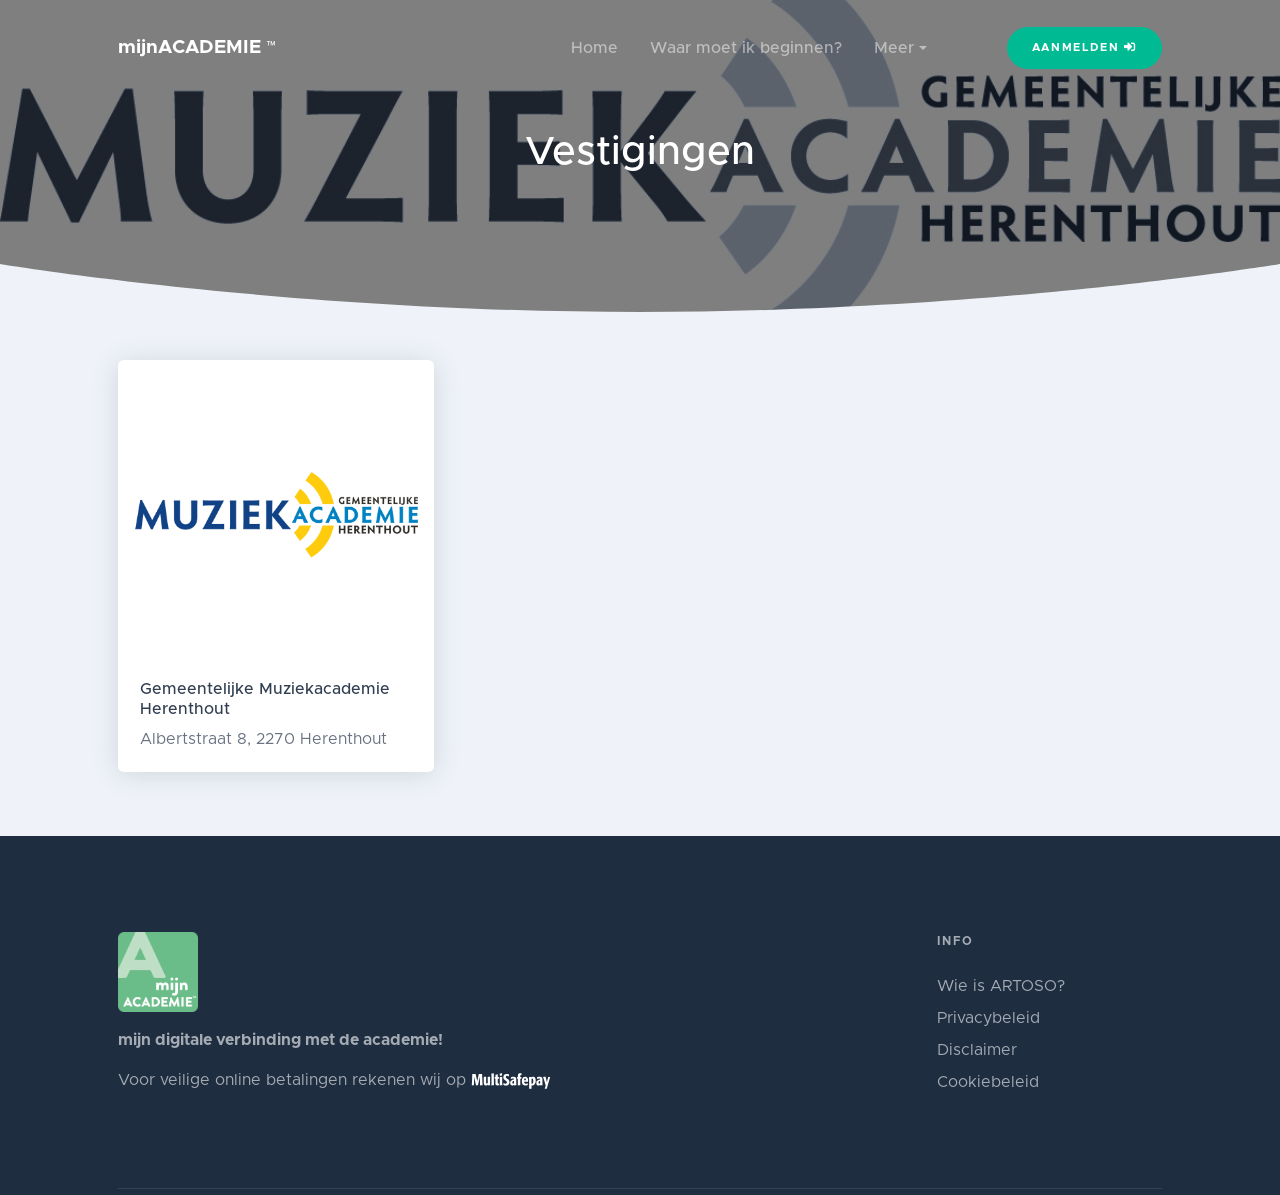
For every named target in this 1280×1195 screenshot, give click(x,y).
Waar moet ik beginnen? (746, 48)
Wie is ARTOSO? (1001, 986)
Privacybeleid (988, 1018)
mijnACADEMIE (197, 47)
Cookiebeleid (988, 1082)
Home (594, 48)
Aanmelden (1085, 47)
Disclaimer (977, 1050)
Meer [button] (894, 48)
